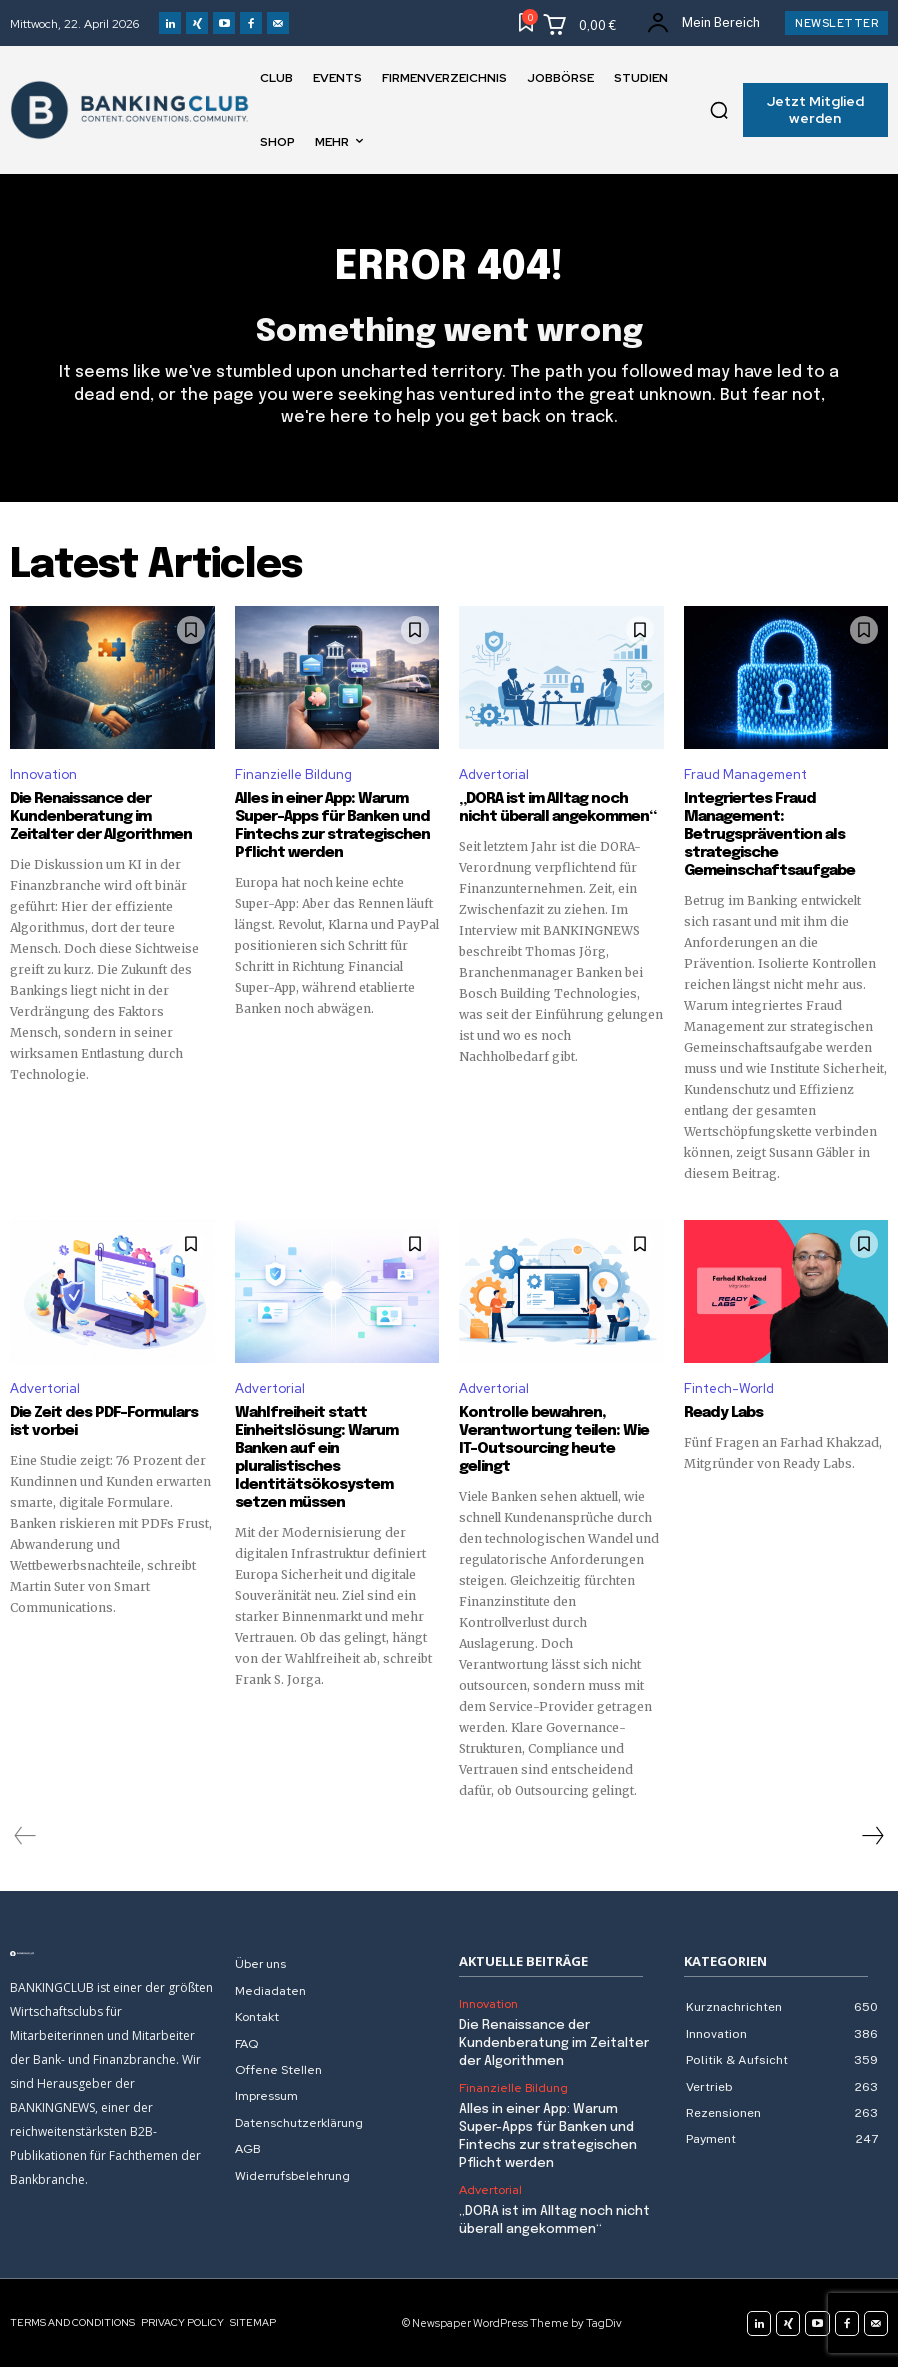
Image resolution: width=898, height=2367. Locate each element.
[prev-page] (25, 1835)
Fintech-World (729, 1388)
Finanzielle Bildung (293, 774)
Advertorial (494, 774)
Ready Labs (723, 1412)
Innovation (43, 774)
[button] (719, 110)
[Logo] (112, 1953)
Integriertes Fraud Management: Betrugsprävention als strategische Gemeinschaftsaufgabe (769, 835)
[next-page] (872, 1835)
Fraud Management (745, 774)
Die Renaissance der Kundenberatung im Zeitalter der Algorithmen (101, 817)
